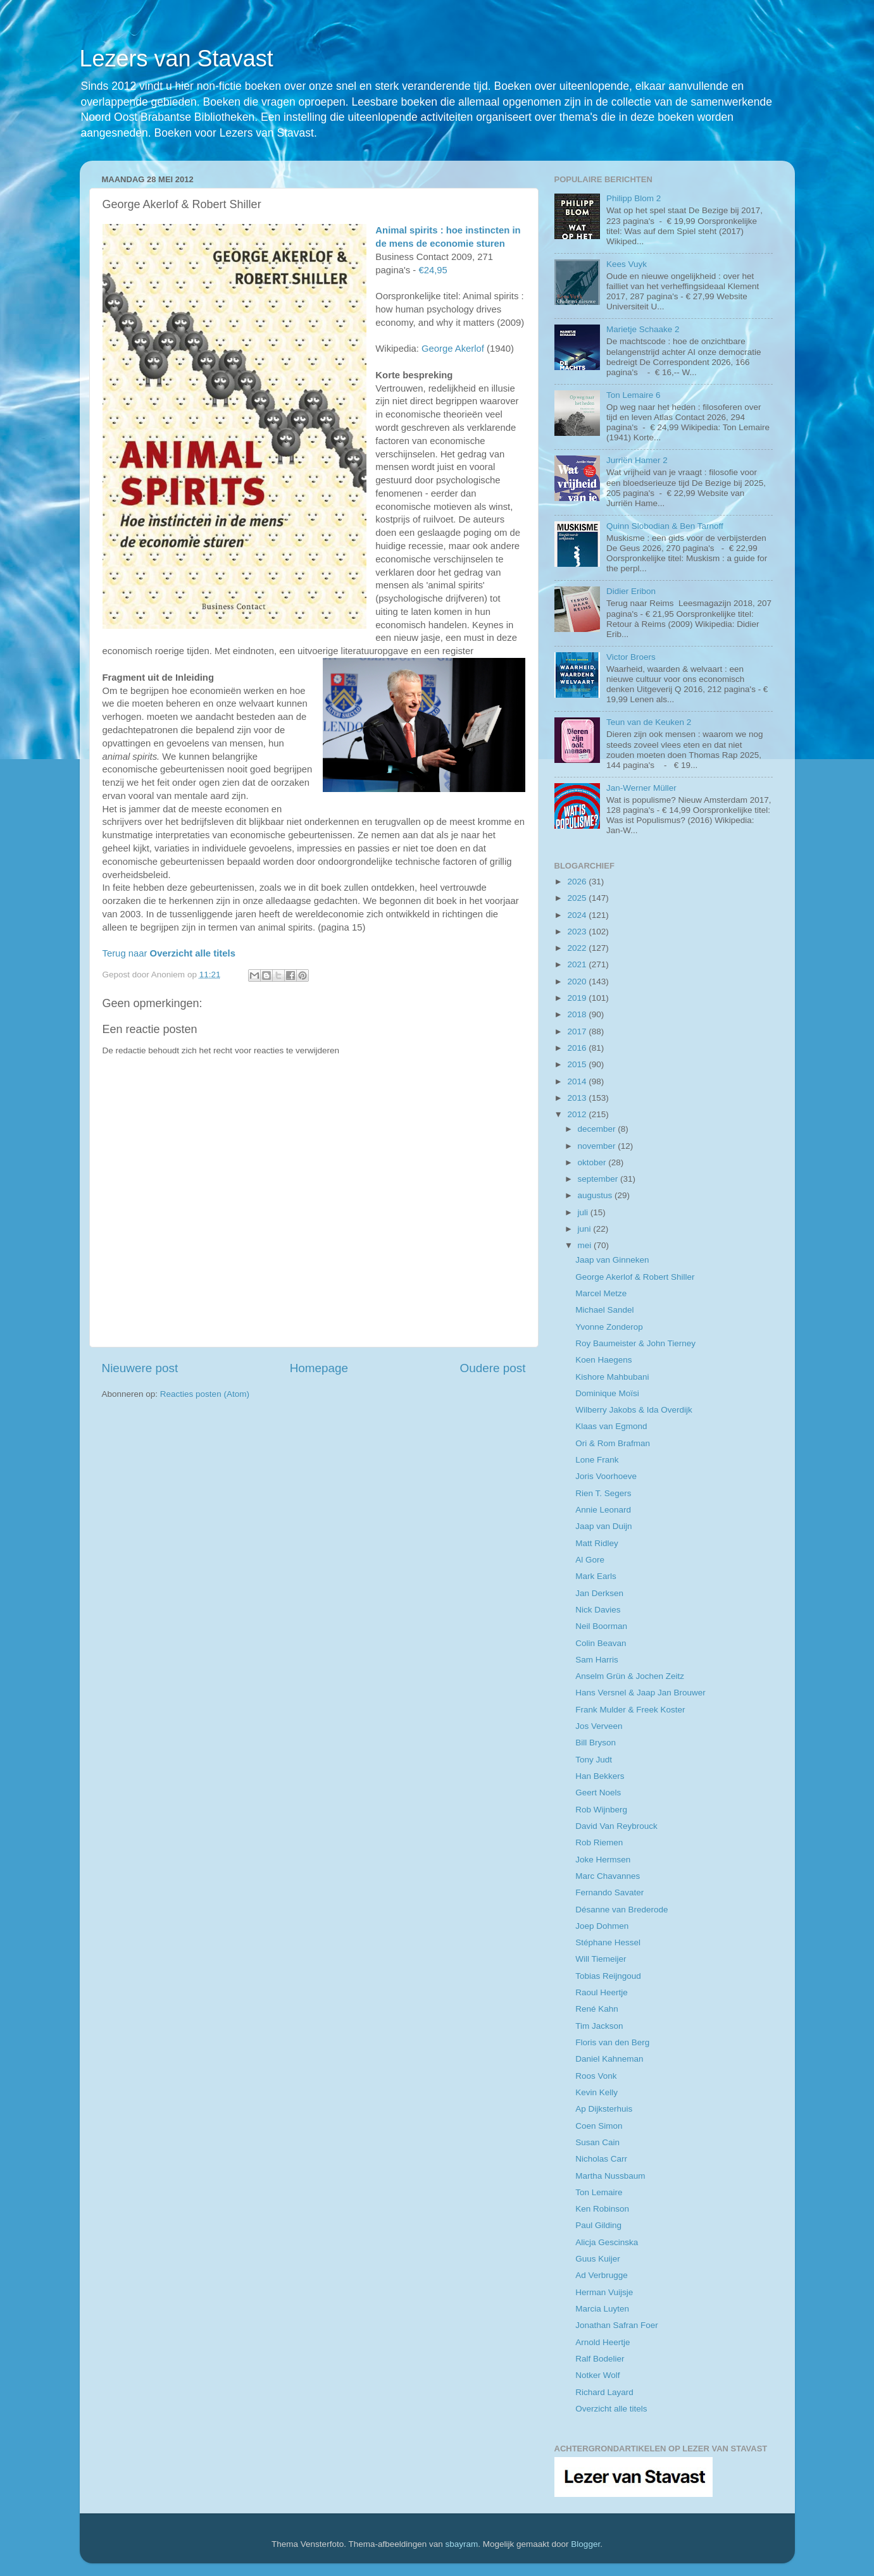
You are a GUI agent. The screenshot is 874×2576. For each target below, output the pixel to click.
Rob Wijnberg (601, 1809)
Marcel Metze (601, 1293)
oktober (593, 1162)
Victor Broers (631, 657)
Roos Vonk (595, 2076)
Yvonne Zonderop (609, 1327)
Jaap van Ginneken (612, 1260)
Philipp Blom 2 (633, 198)
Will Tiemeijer (600, 1959)
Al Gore (589, 1559)
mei (586, 1245)
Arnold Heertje (602, 2342)
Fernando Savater (609, 1892)
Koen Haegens (603, 1360)
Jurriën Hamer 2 (637, 460)
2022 (578, 948)
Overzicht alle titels (611, 2408)
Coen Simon (598, 2126)
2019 (578, 998)
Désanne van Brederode (621, 1909)
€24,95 (432, 270)
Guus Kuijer (597, 2258)
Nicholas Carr (601, 2159)
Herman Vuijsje (604, 2292)
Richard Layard (604, 2392)
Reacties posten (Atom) (204, 1394)
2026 (578, 881)
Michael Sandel (604, 1310)
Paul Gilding (598, 2225)
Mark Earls (595, 1576)
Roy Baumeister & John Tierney (635, 1343)
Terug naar (169, 953)
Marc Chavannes (607, 1876)
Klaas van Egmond (611, 1426)
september (599, 1179)
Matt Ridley (596, 1543)
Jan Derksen (599, 1593)
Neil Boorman (601, 1626)
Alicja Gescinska (606, 2242)
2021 (578, 964)
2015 (578, 1064)
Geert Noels (598, 1792)
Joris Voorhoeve (606, 1476)
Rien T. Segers (603, 1493)
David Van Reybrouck (616, 1826)
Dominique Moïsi (607, 1393)
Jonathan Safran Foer (616, 2325)
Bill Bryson (595, 1742)
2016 (578, 1048)
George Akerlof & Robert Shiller (634, 1277)
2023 (578, 931)
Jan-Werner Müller (641, 788)
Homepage (319, 1368)
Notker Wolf (597, 2375)
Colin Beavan (600, 1643)
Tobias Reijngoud (608, 1976)
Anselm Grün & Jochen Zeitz (629, 1676)
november (598, 1146)
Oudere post (493, 1368)
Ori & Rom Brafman (612, 1443)
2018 (578, 1014)
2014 (578, 1081)
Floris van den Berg (612, 2042)
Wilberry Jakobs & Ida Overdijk (633, 1410)
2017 (578, 1031)
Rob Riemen (599, 1842)
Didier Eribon (631, 591)
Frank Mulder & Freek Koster (630, 1709)
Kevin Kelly (596, 2092)
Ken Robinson (602, 2209)
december (598, 1129)
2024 (578, 915)
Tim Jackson (599, 2026)
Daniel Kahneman (609, 2059)
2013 (578, 1098)
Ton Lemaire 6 (633, 395)
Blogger (585, 2544)
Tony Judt (593, 1759)
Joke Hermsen (602, 1859)
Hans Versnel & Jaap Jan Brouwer (640, 1692)
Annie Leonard (603, 1509)
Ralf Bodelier (599, 2358)
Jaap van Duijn (603, 1526)
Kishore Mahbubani (612, 1377)
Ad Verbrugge (601, 2275)
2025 (578, 898)
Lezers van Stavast (176, 58)
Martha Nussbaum (610, 2176)
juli (584, 1212)
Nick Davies (597, 1609)
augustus (596, 1195)
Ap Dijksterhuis (603, 2109)
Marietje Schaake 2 (643, 329)
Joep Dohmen (601, 1926)
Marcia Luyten (602, 2308)
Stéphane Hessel (607, 1942)
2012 (578, 1114)
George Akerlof (452, 349)
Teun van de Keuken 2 (648, 722)
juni (586, 1229)
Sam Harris (596, 1659)
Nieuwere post (140, 1368)
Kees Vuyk (626, 264)
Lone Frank (596, 1459)
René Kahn (596, 2009)
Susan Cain (597, 2142)
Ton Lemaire (598, 2192)
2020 (578, 981)
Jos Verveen (598, 1726)
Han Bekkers (599, 1776)
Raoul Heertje (601, 1992)
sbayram (462, 2544)
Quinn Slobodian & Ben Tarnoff (664, 526)
